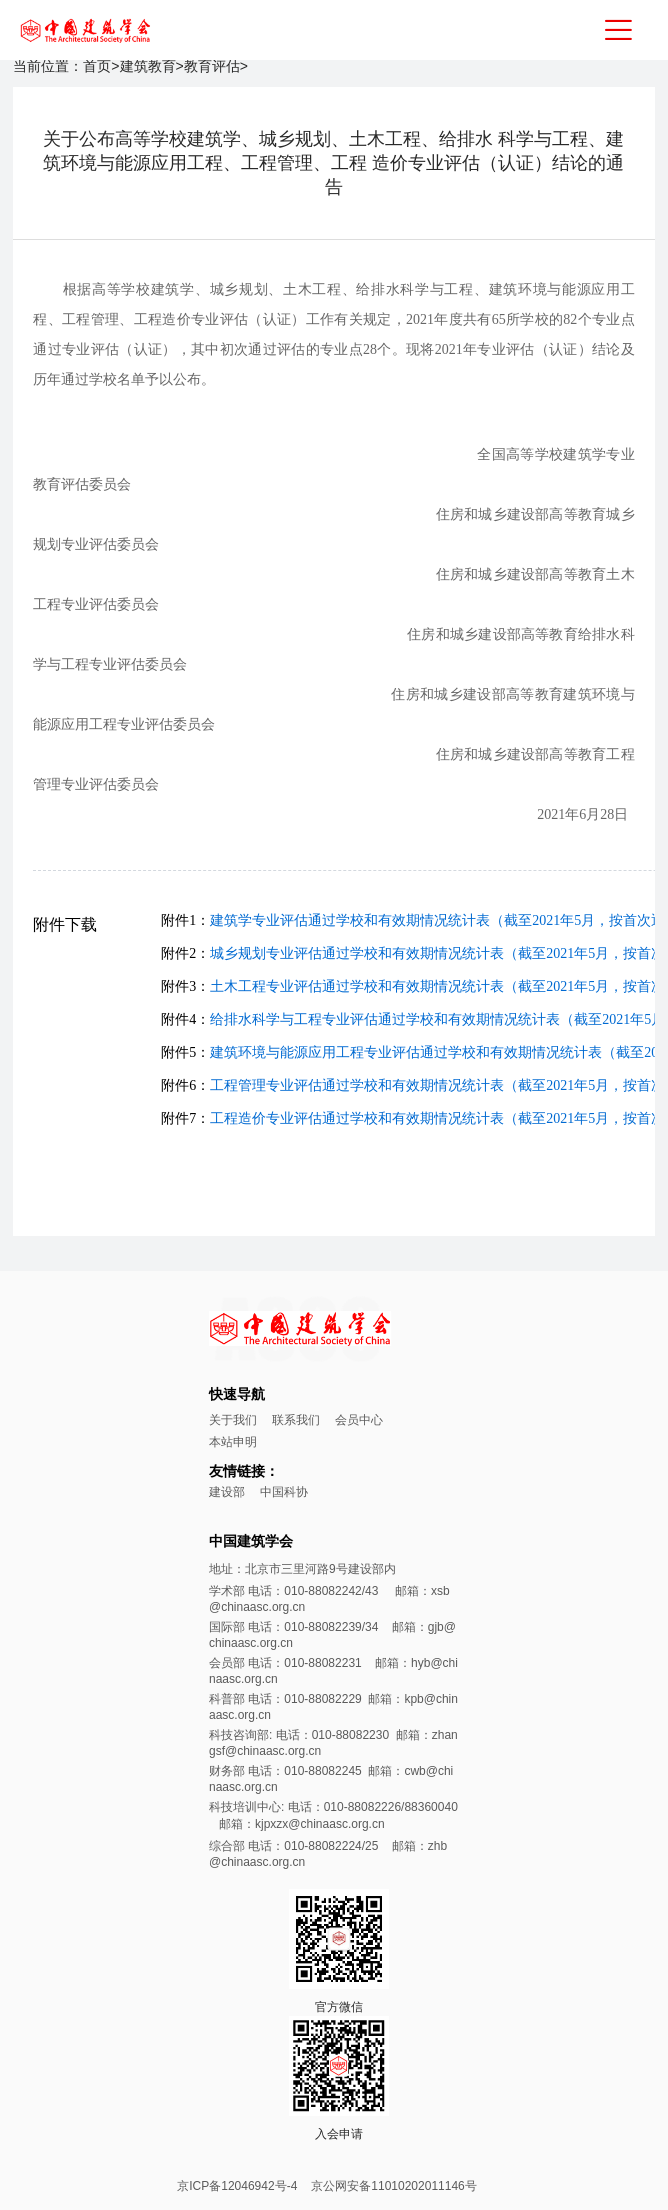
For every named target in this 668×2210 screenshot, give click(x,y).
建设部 (227, 1492)
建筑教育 (148, 66)
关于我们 (233, 1420)
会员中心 (359, 1420)
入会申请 (339, 2134)
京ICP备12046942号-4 (237, 2186)
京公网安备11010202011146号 (393, 2186)
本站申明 (233, 1442)
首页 (97, 66)
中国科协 (284, 1492)
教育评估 (212, 66)
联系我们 (296, 1420)
